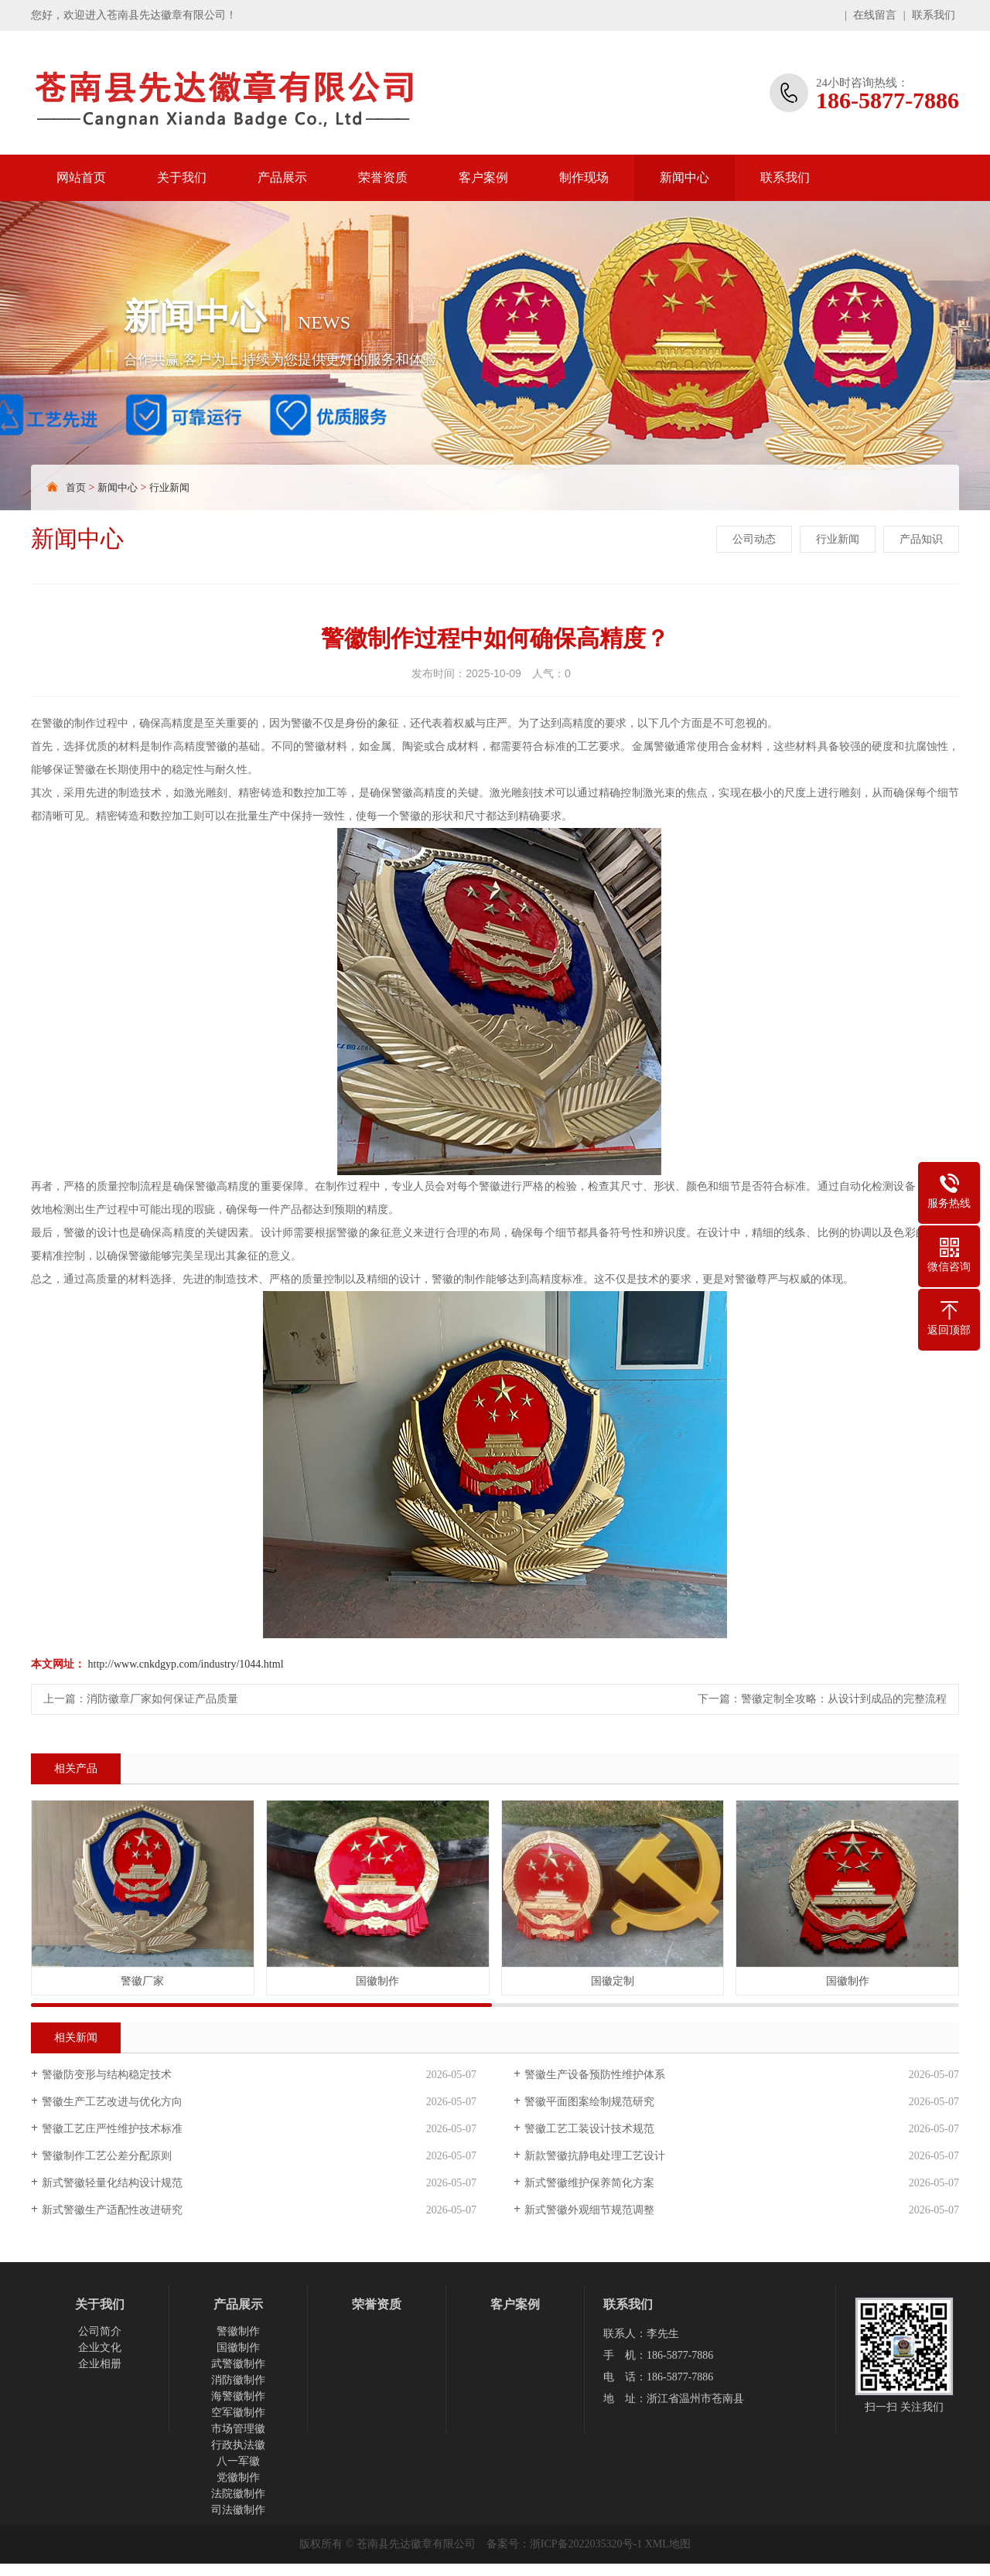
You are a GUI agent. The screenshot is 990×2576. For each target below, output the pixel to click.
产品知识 (921, 539)
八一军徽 (238, 2461)
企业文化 (99, 2347)
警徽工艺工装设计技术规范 (589, 2129)
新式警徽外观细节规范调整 (589, 2210)
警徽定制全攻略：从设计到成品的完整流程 (844, 1699)
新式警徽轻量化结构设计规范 (112, 2183)
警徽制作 (238, 2331)
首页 (76, 487)
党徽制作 (238, 2477)
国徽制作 (238, 2347)
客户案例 (483, 177)
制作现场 (584, 177)
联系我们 (933, 15)
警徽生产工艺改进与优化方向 (112, 2101)
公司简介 (99, 2331)
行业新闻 (169, 487)
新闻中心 (684, 177)
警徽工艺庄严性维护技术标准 (112, 2129)
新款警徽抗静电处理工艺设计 (594, 2156)
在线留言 (874, 15)
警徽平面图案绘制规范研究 (589, 2101)
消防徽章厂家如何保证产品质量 (162, 1699)
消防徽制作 (238, 2380)
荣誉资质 (383, 177)
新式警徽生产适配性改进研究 (112, 2210)
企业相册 (99, 2364)
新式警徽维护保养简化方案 (589, 2183)
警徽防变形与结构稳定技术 (107, 2074)
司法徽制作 (238, 2510)
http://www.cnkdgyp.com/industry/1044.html (186, 1664)
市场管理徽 (238, 2429)
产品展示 (282, 177)
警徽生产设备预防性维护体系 (594, 2074)
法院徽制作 (238, 2493)
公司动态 (754, 539)
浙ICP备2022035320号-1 (586, 2544)
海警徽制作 (238, 2396)
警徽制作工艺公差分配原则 (107, 2156)
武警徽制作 (238, 2364)
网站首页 (81, 177)
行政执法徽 (238, 2445)
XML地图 (668, 2544)
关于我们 (182, 177)
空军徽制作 (238, 2412)
